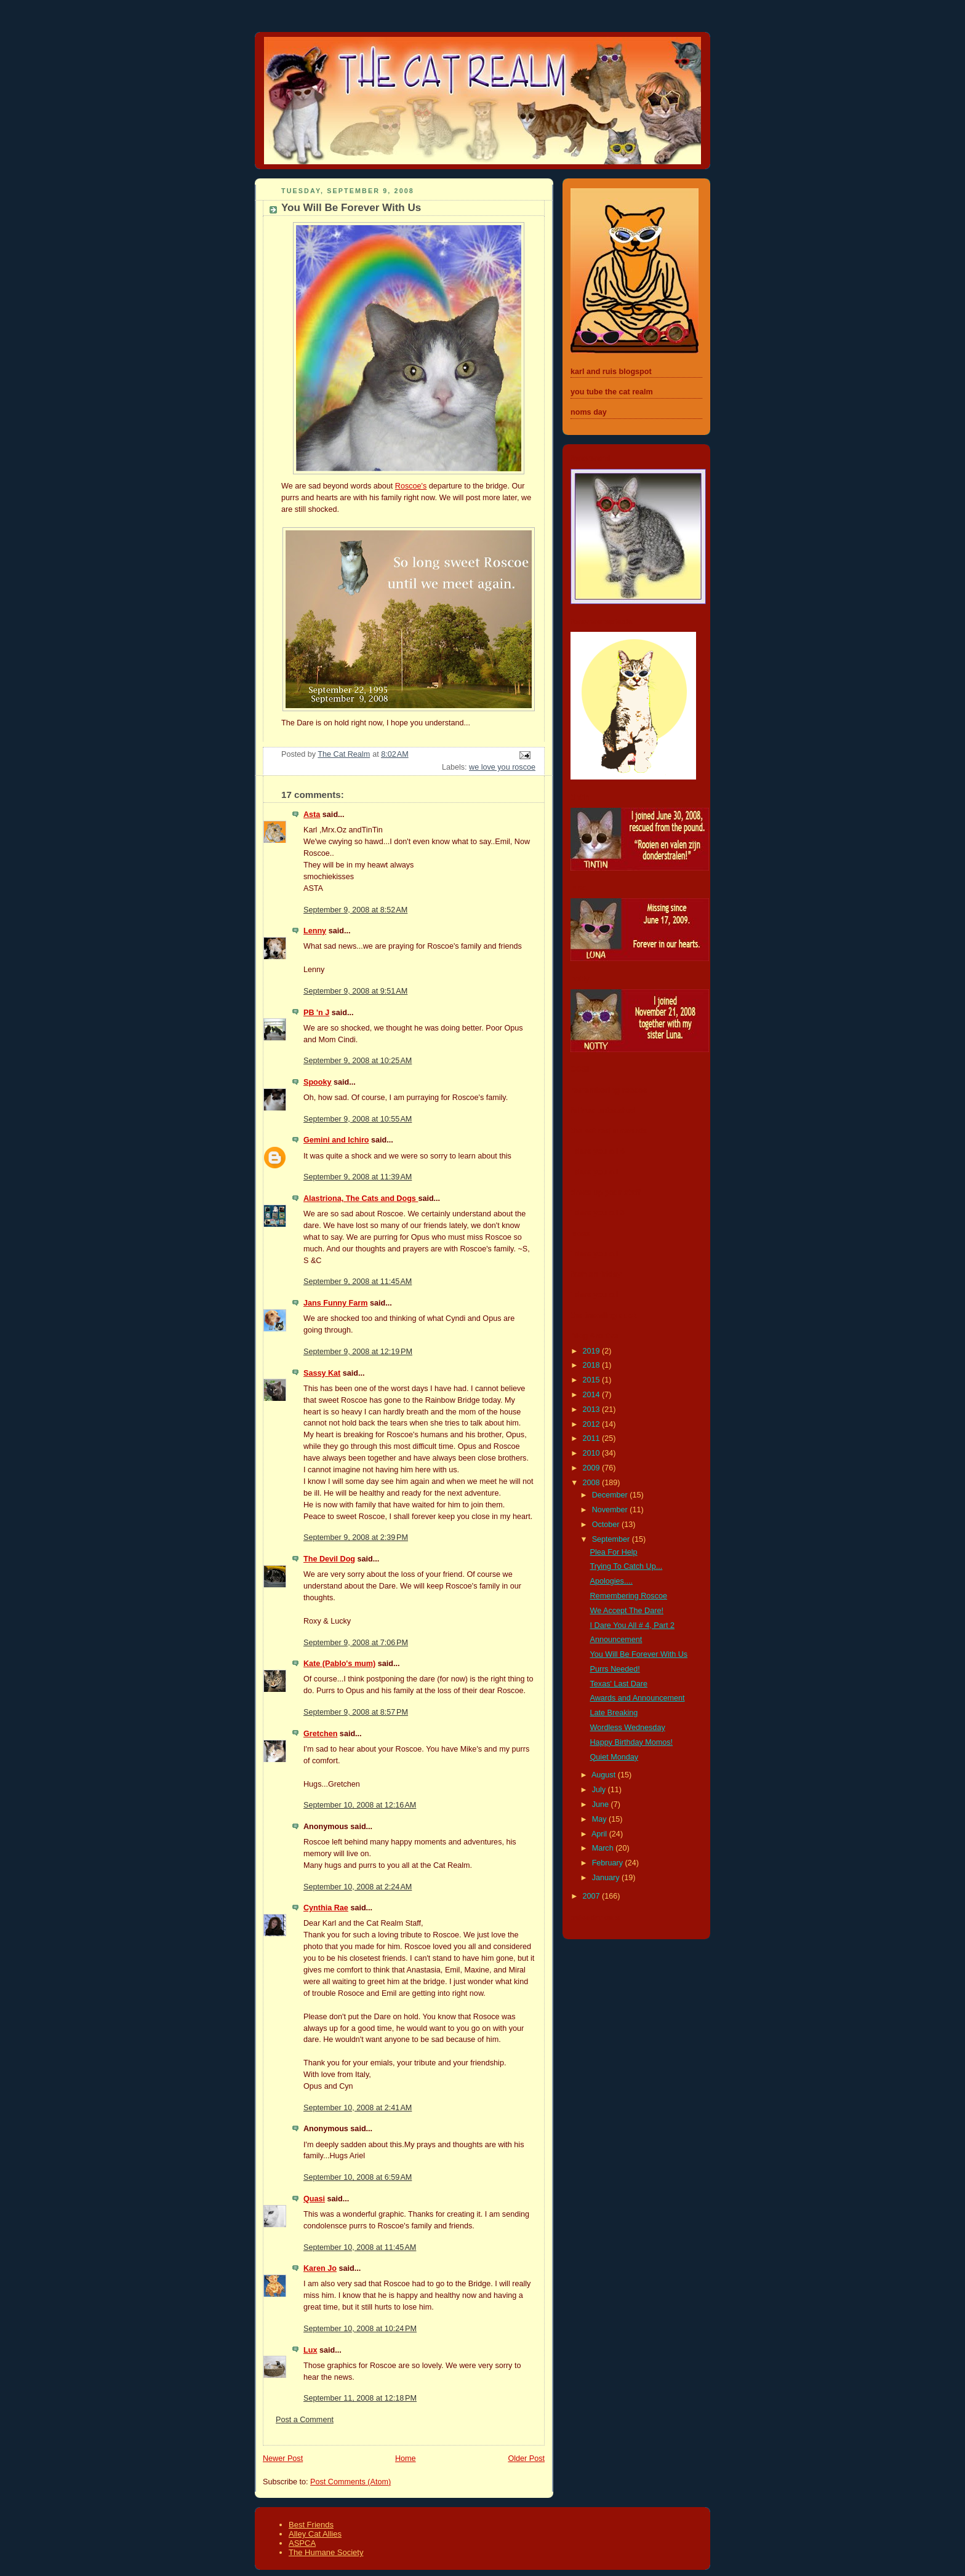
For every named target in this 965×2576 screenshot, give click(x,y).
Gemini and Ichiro (336, 1140)
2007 (593, 1896)
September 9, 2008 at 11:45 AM (357, 1281)
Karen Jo (320, 2268)
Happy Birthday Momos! (631, 1742)
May (600, 1819)
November (611, 1509)
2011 (593, 1438)
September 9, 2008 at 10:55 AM (357, 1119)
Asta (311, 814)
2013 (593, 1409)
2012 (593, 1424)
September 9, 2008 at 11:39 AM (357, 1177)
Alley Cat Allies (315, 2533)
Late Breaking (614, 1713)
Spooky (317, 1082)
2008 (593, 1482)
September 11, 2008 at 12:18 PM (360, 2398)
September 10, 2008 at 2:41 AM (357, 2107)
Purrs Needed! (615, 1669)
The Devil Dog (329, 1559)
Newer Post (283, 2458)
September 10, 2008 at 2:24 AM (357, 1887)
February (608, 1863)
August (604, 1775)
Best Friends (311, 2524)
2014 (593, 1394)
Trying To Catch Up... (626, 1566)
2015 (593, 1380)
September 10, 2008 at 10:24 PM (360, 2328)
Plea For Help (614, 1552)
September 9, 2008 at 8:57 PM (355, 1712)
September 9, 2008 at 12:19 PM (357, 1351)
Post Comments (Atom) (350, 2482)
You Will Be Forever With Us (639, 1654)
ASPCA (302, 2543)
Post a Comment (305, 2419)
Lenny (314, 931)
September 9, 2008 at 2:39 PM (355, 1537)
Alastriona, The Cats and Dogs (360, 1198)
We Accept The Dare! (626, 1610)
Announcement (616, 1639)
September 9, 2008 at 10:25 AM (357, 1060)
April (600, 1834)
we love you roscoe (502, 767)
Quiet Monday (614, 1757)
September (612, 1539)
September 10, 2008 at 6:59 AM (357, 2177)
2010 (593, 1453)
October (607, 1524)
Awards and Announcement (637, 1698)
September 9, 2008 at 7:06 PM (355, 1642)
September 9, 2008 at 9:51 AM (355, 991)
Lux (310, 2350)
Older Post (526, 2458)
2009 (593, 1468)
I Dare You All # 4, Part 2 (632, 1625)
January (607, 1877)
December (611, 1495)
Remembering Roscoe (628, 1596)
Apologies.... (611, 1581)
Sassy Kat (321, 1373)
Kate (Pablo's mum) (339, 1663)
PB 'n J (316, 1012)
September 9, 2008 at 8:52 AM (355, 910)
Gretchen (320, 1733)
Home (405, 2458)
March (604, 1848)
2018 (593, 1365)
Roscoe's (410, 486)
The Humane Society (326, 2552)
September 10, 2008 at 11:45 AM (359, 2247)
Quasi (314, 2199)
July (600, 1789)
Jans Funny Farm (335, 1303)
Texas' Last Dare (619, 1684)
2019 (593, 1351)
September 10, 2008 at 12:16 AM (359, 1805)
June (601, 1804)
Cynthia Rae (325, 1908)
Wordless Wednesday (627, 1727)
